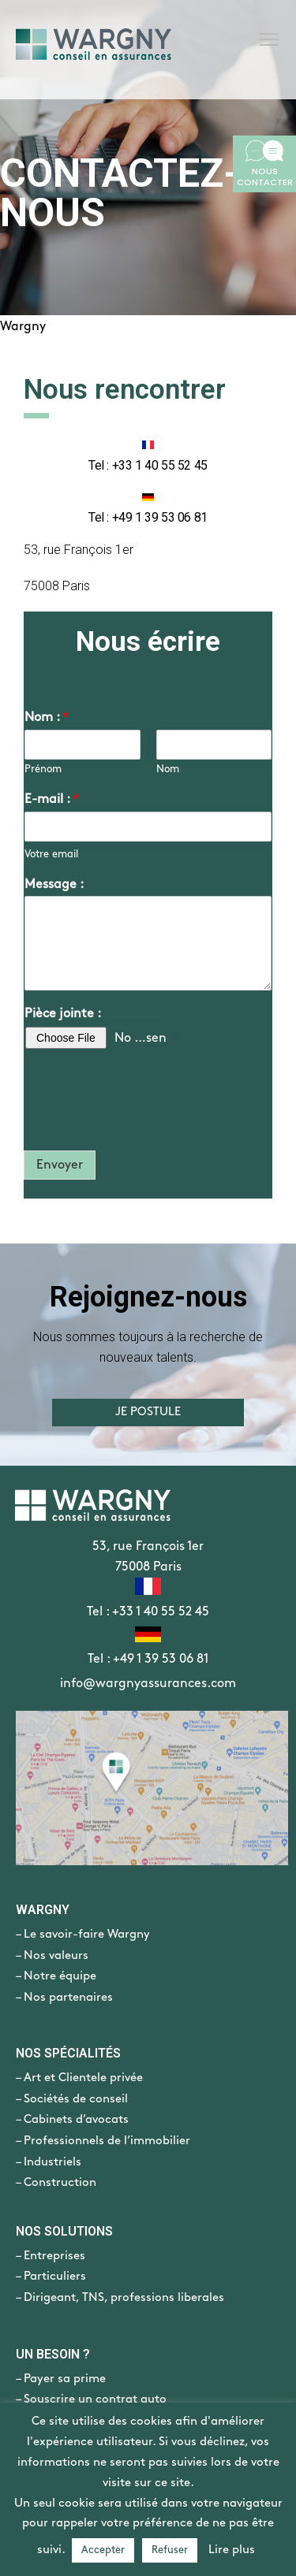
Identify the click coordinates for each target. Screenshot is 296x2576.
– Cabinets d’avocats (72, 2119)
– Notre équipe (56, 1976)
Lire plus (231, 2550)
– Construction (56, 2182)
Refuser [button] (170, 2550)
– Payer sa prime (61, 2379)
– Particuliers (51, 2276)
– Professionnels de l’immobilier (103, 2141)
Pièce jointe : (62, 1014)
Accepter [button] (103, 2550)
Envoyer (59, 1165)
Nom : (46, 717)
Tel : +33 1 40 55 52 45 (148, 1612)
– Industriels (48, 2162)
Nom (167, 769)
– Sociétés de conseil (72, 2099)
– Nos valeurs (52, 1955)
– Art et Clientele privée (79, 2077)
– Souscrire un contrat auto (91, 2399)
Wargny (23, 327)
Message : (54, 884)
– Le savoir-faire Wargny (83, 1934)
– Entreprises (50, 2256)
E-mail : (51, 799)
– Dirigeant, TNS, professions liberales (120, 2297)
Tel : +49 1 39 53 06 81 (148, 1659)
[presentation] (144, 1124)
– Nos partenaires (64, 1997)
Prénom (43, 769)
